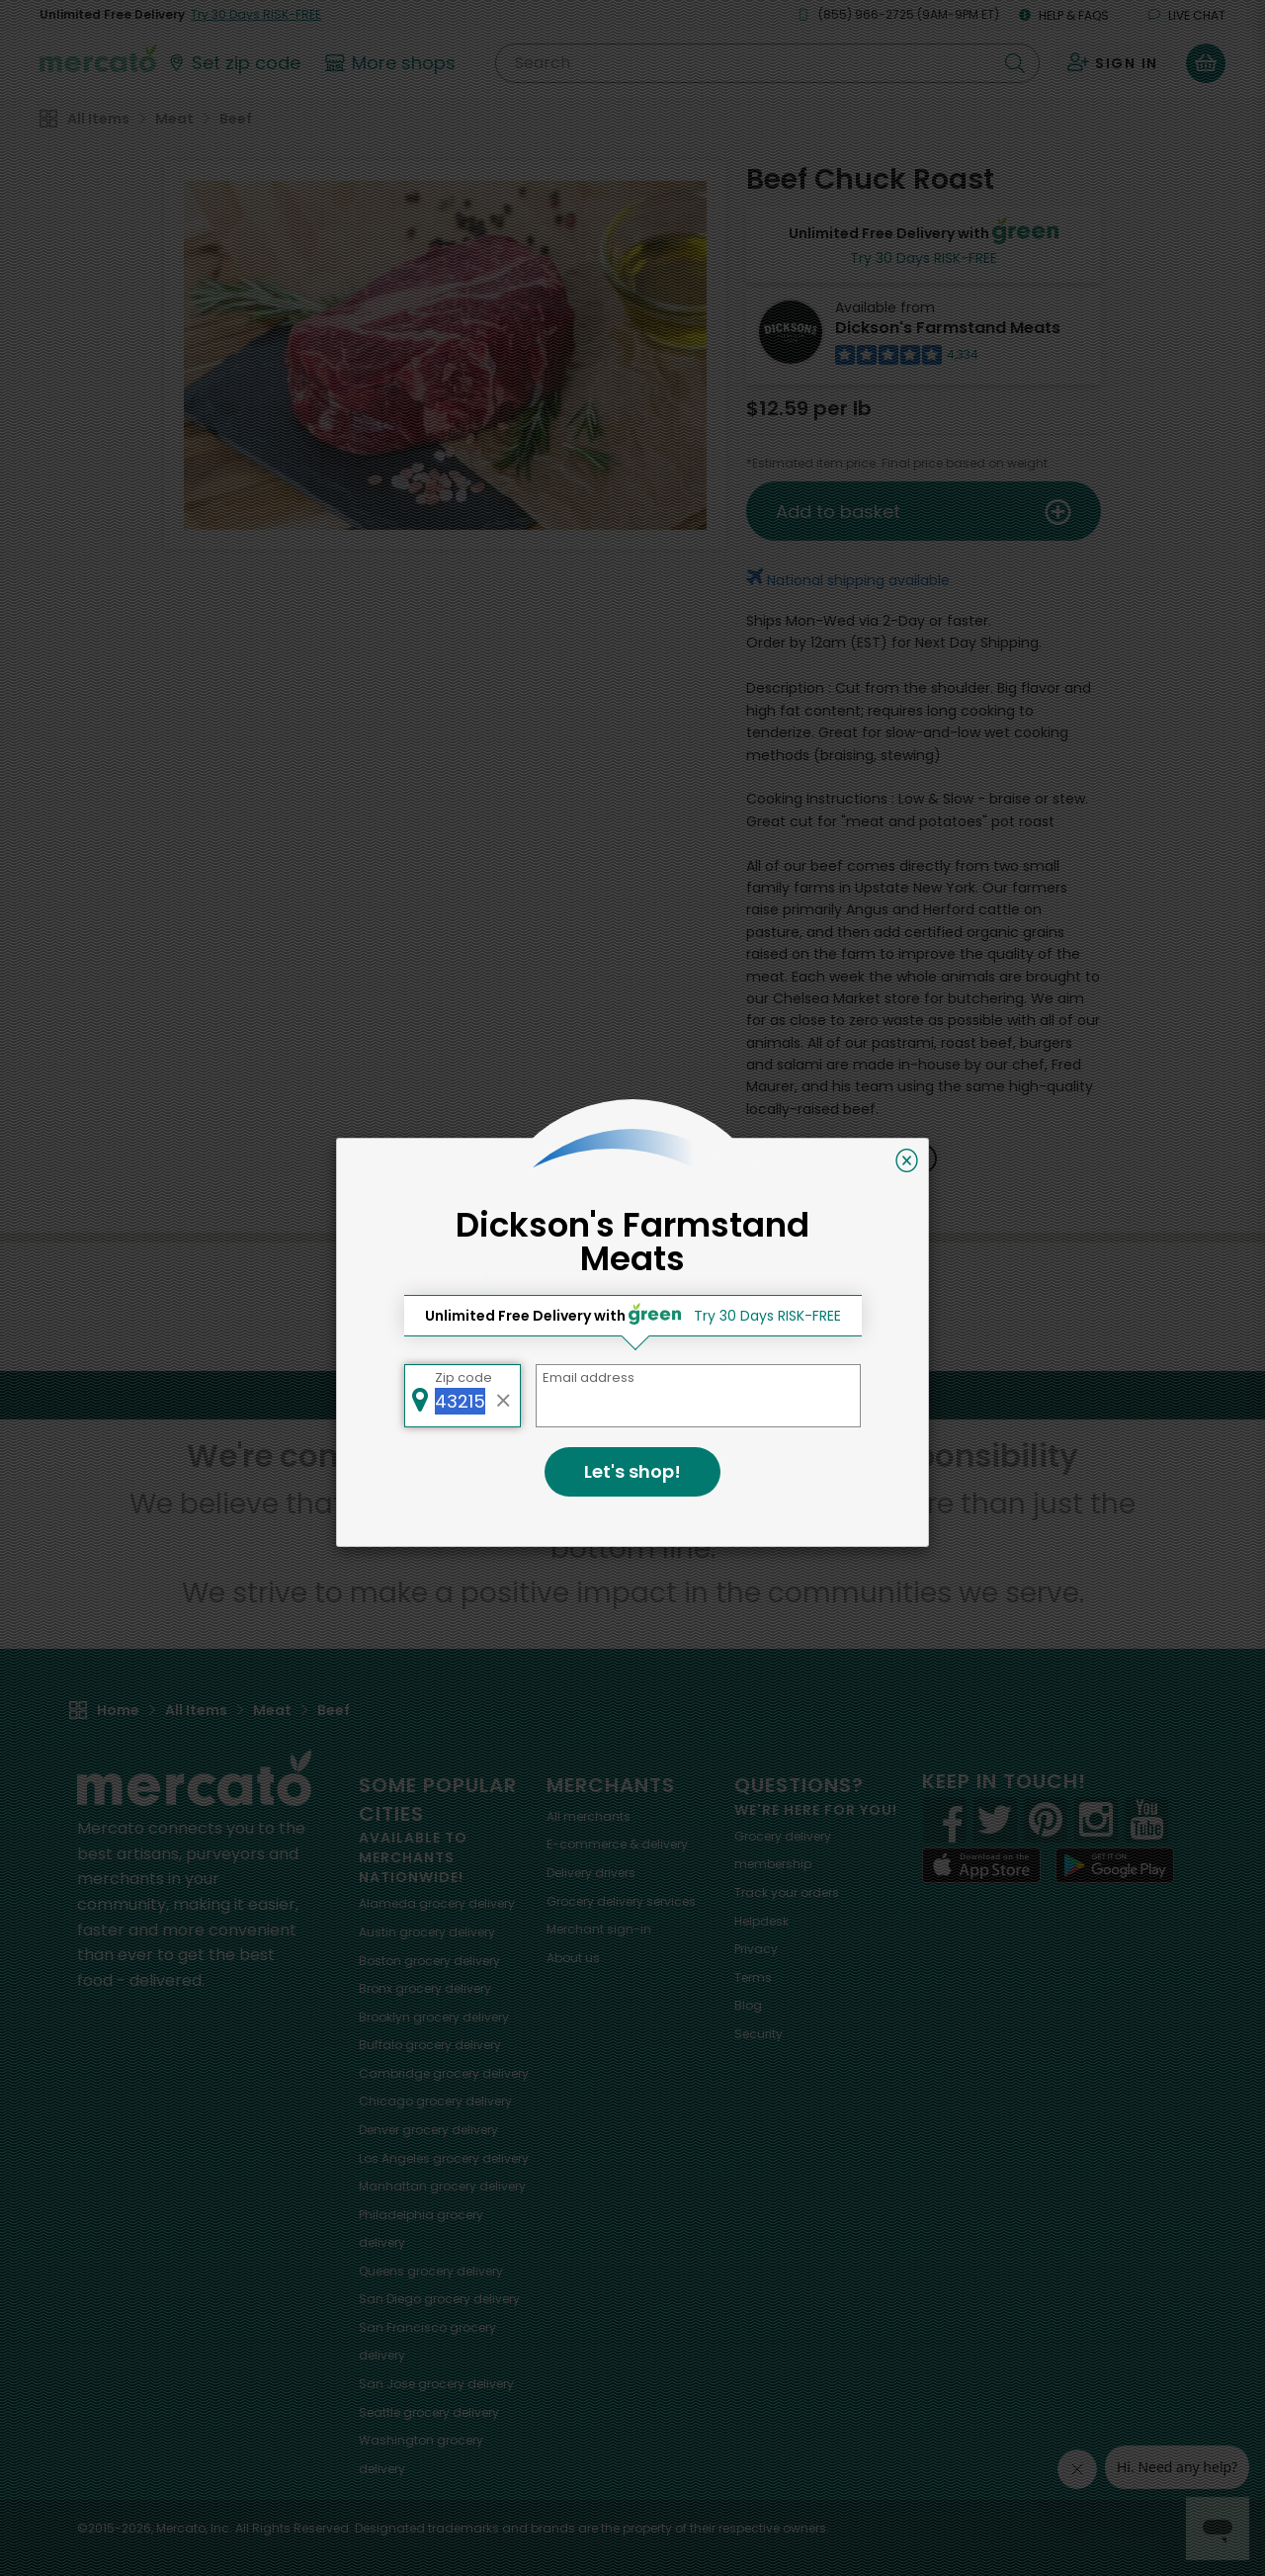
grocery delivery (437, 1903)
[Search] (767, 63)
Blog (748, 2005)
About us (573, 1957)
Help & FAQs (1064, 15)
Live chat (1186, 15)
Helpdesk (761, 1921)
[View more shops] (392, 63)
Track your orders (786, 1892)
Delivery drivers (591, 1872)
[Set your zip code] (233, 63)
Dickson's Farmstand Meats (947, 327)
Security (758, 2033)
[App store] (981, 1865)
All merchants (589, 1816)
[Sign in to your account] (1113, 63)
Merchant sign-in (599, 1929)
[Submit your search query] (1015, 63)
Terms (753, 1977)
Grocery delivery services (621, 1901)
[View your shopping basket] (1205, 63)
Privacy (756, 1948)
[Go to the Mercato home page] (98, 57)
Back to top (632, 1395)
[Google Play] (1114, 1864)
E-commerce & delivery (617, 1844)
